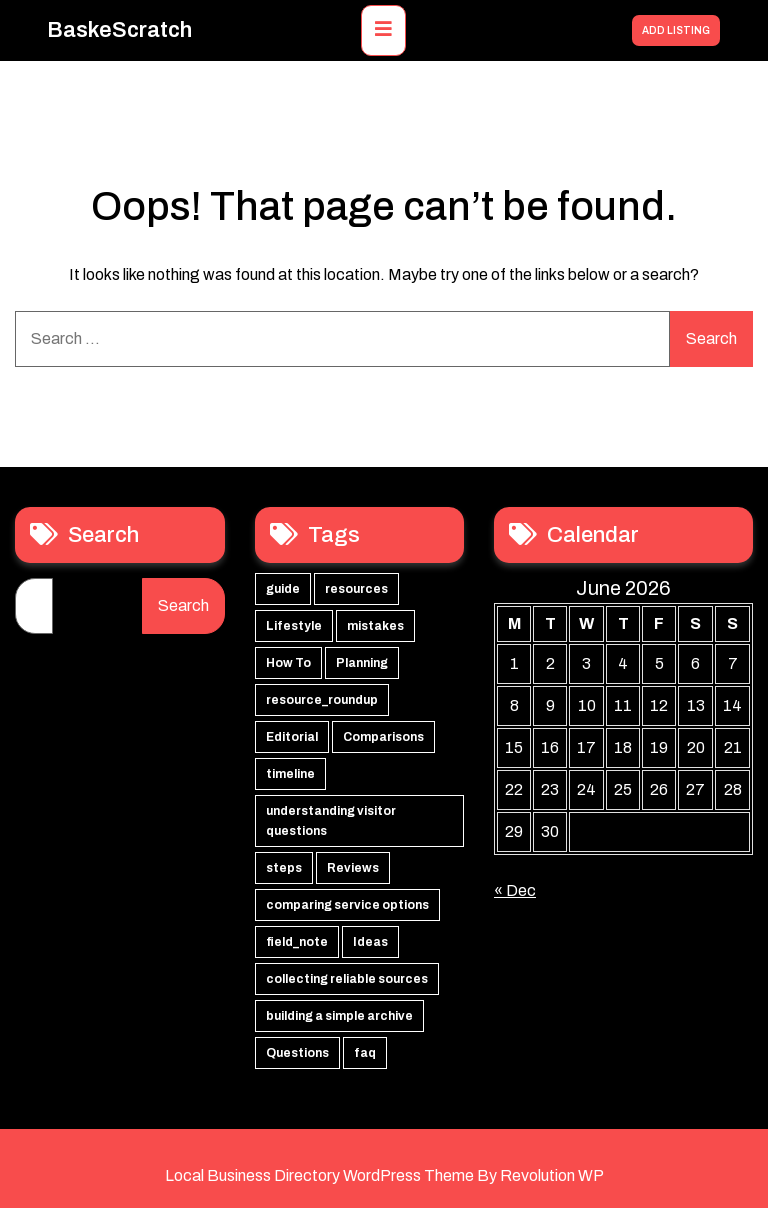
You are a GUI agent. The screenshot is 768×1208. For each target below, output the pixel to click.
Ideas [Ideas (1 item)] (370, 942)
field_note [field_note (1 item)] (297, 942)
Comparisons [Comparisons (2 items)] (383, 737)
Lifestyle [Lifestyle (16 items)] (294, 626)
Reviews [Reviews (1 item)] (353, 868)
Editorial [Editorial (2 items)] (292, 737)
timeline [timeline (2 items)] (290, 774)
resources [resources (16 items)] (356, 589)
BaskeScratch (119, 30)
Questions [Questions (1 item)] (297, 1053)
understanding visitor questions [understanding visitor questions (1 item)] (331, 821)
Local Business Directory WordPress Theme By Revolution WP (384, 1175)
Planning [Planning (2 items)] (362, 663)
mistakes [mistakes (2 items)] (375, 626)
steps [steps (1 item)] (284, 868)
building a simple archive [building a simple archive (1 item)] (339, 1016)
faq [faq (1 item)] (365, 1053)
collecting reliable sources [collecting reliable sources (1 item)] (347, 979)
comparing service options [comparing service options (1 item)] (347, 905)
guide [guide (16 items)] (283, 589)
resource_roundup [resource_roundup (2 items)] (322, 700)
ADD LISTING (676, 30)
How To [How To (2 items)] (288, 663)
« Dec (515, 890)
